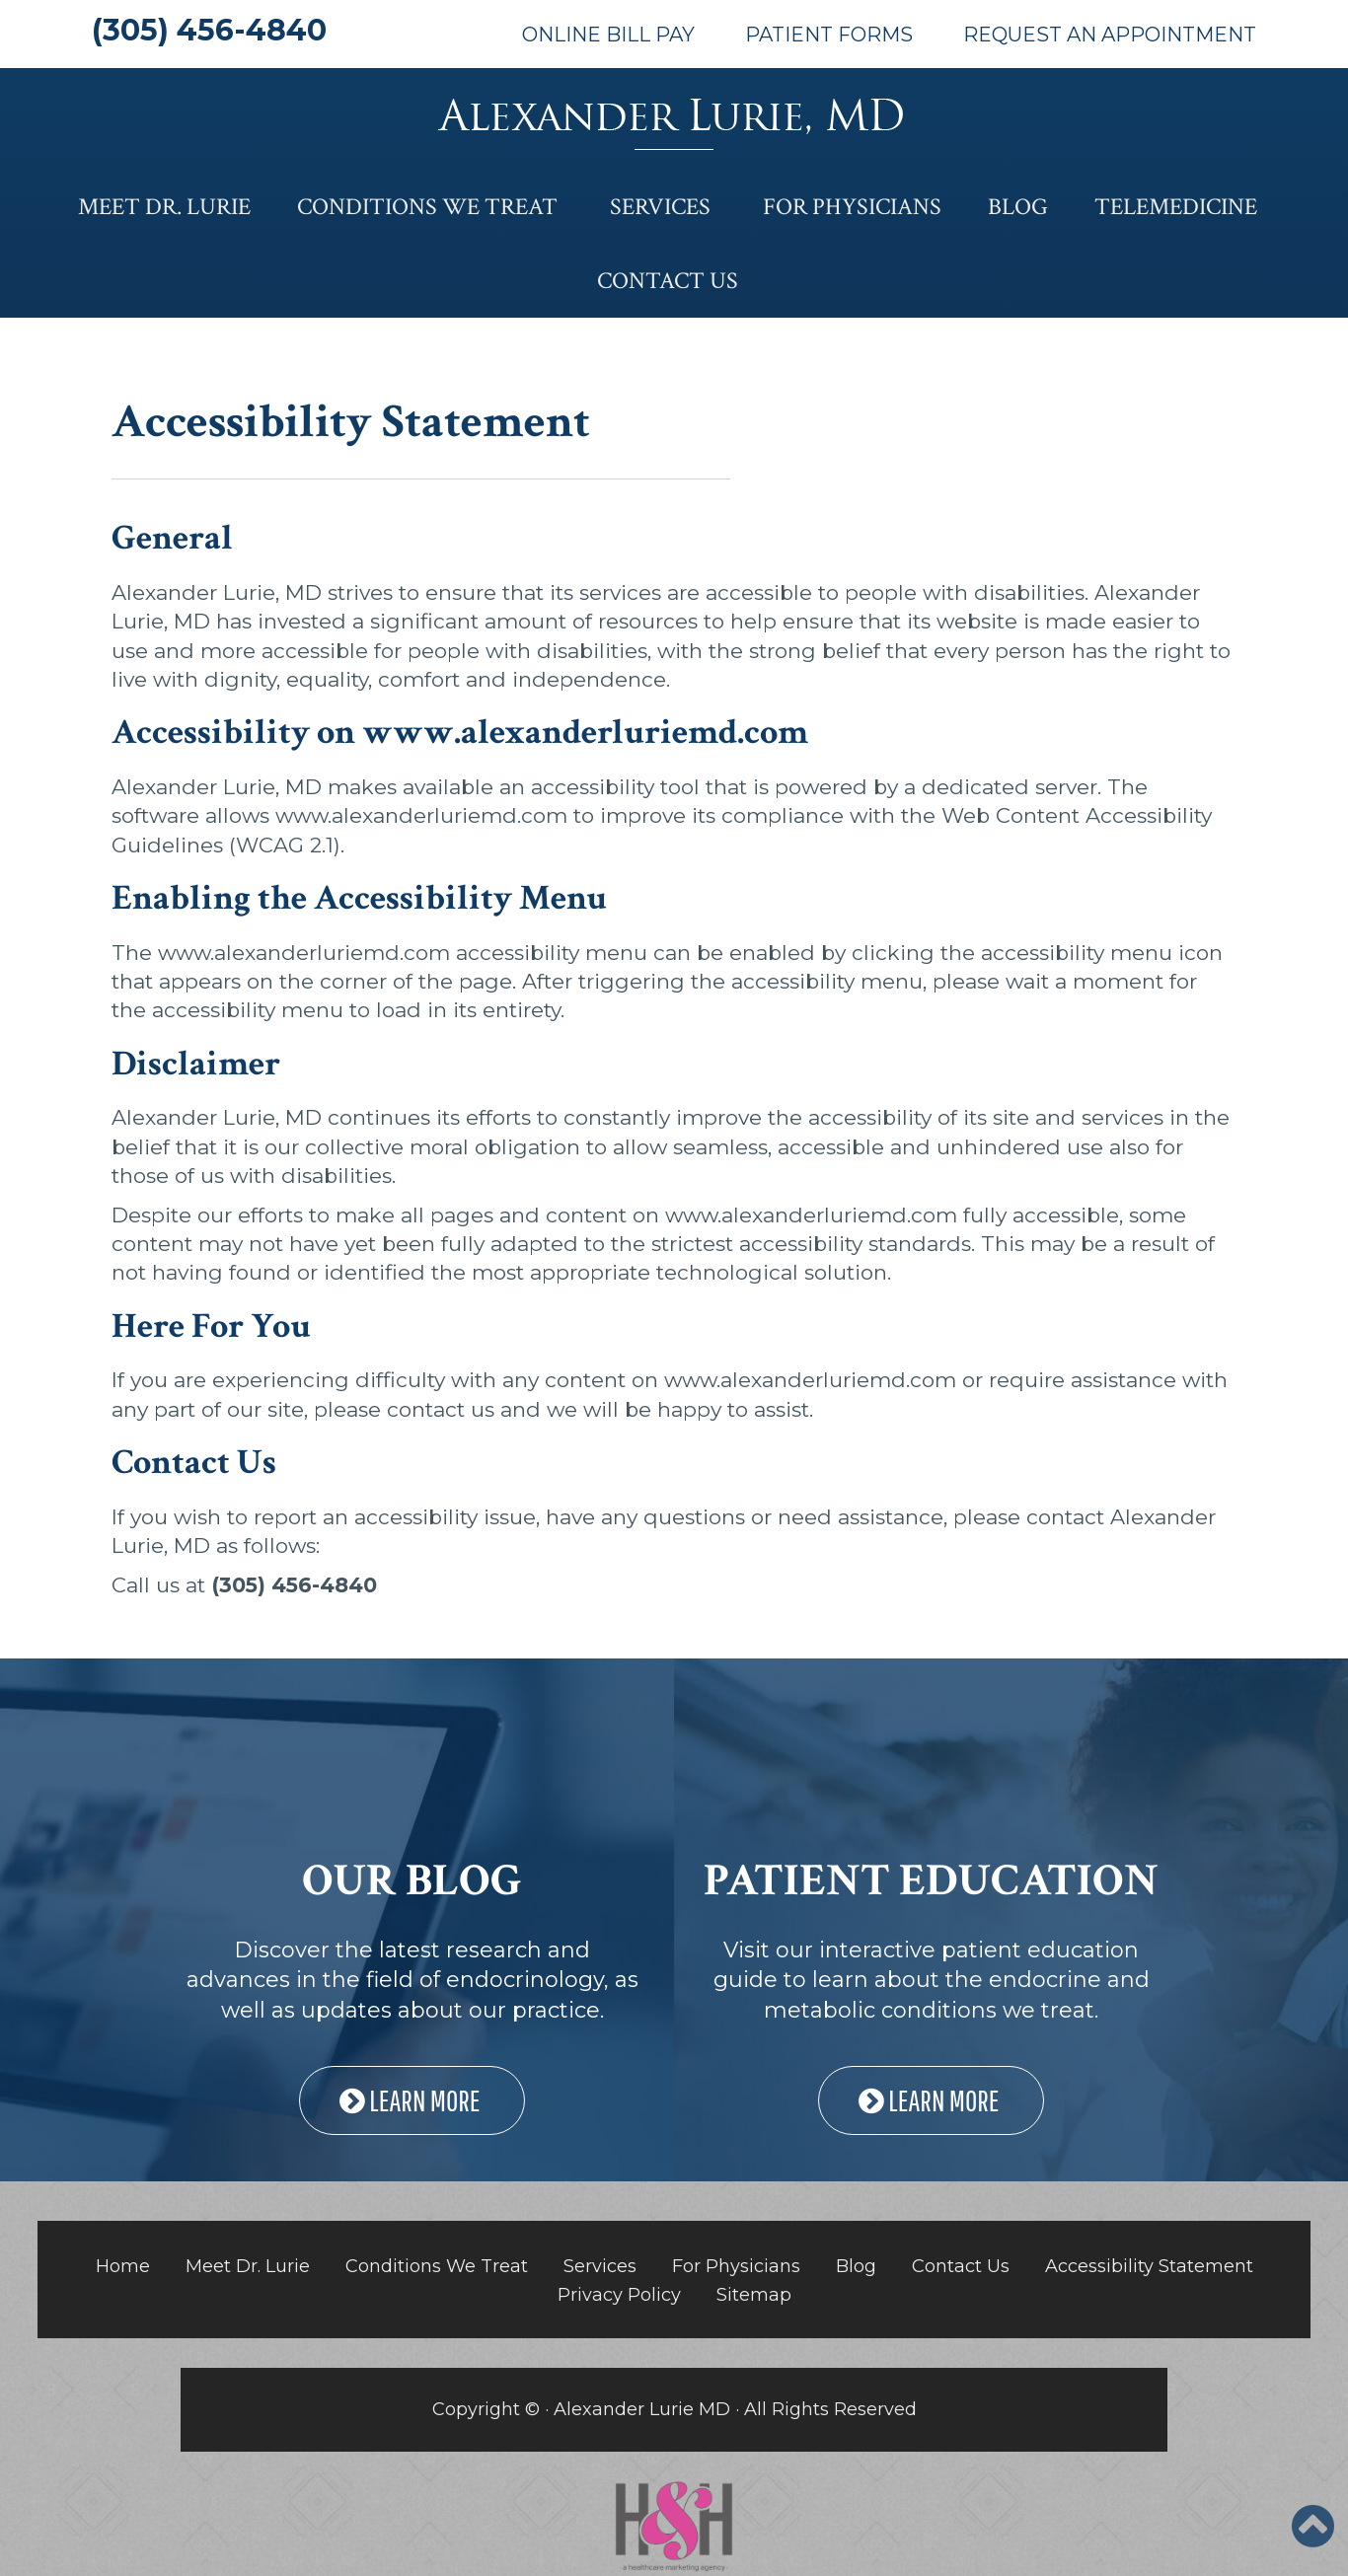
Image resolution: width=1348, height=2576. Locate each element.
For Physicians (852, 206)
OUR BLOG (412, 1880)
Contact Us (667, 280)
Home (123, 2266)
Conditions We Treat (427, 206)
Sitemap (753, 2295)
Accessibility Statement (1149, 2266)
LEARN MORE (412, 2100)
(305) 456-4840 (209, 30)
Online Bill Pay (608, 34)
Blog (1018, 206)
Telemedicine (1175, 206)
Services (660, 206)
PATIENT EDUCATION (931, 1880)
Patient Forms (829, 34)
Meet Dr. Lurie (164, 206)
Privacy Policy (619, 2295)
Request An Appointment (1109, 34)
